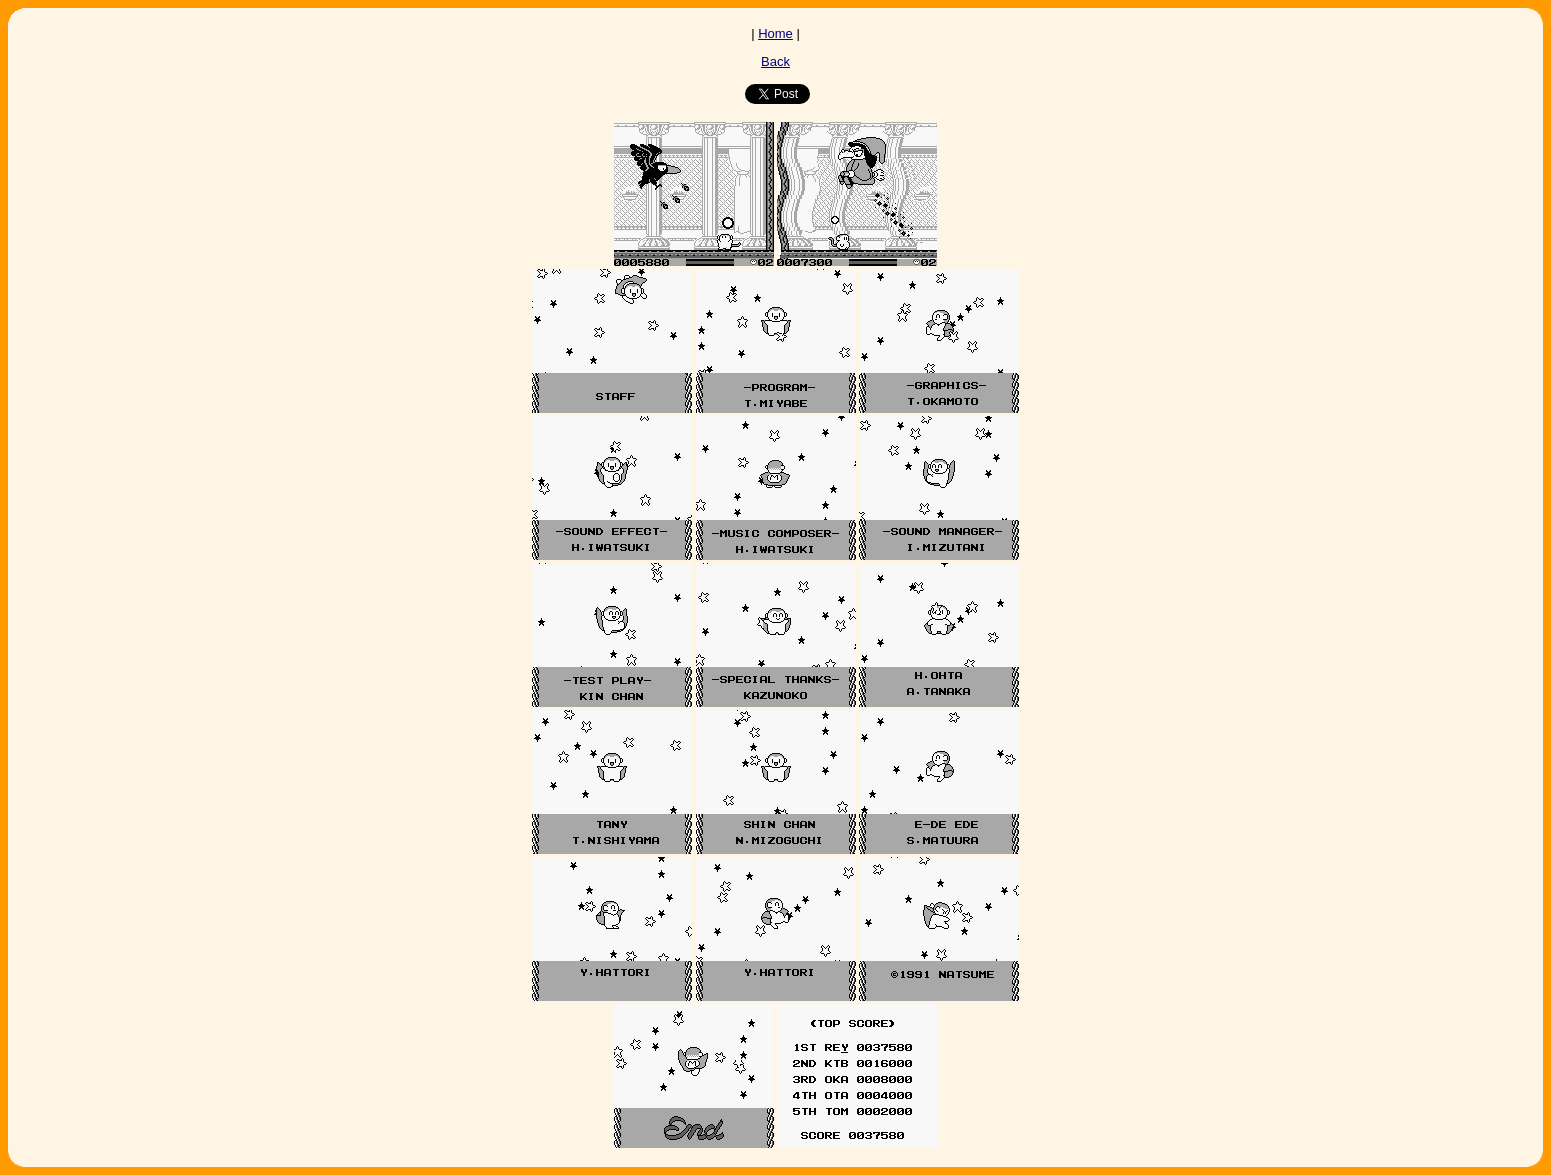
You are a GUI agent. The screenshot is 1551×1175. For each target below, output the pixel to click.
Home (775, 33)
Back (775, 61)
